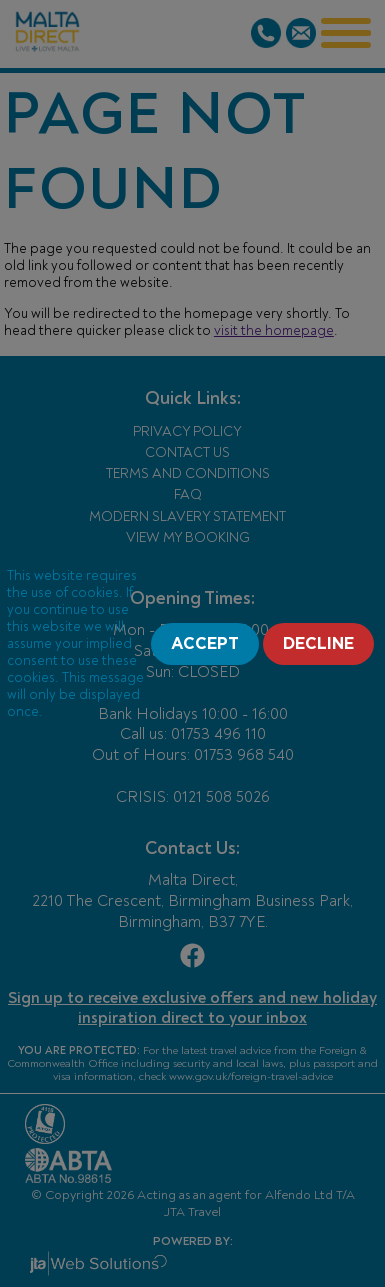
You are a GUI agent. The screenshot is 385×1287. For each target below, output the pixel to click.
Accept (205, 644)
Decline (318, 644)
